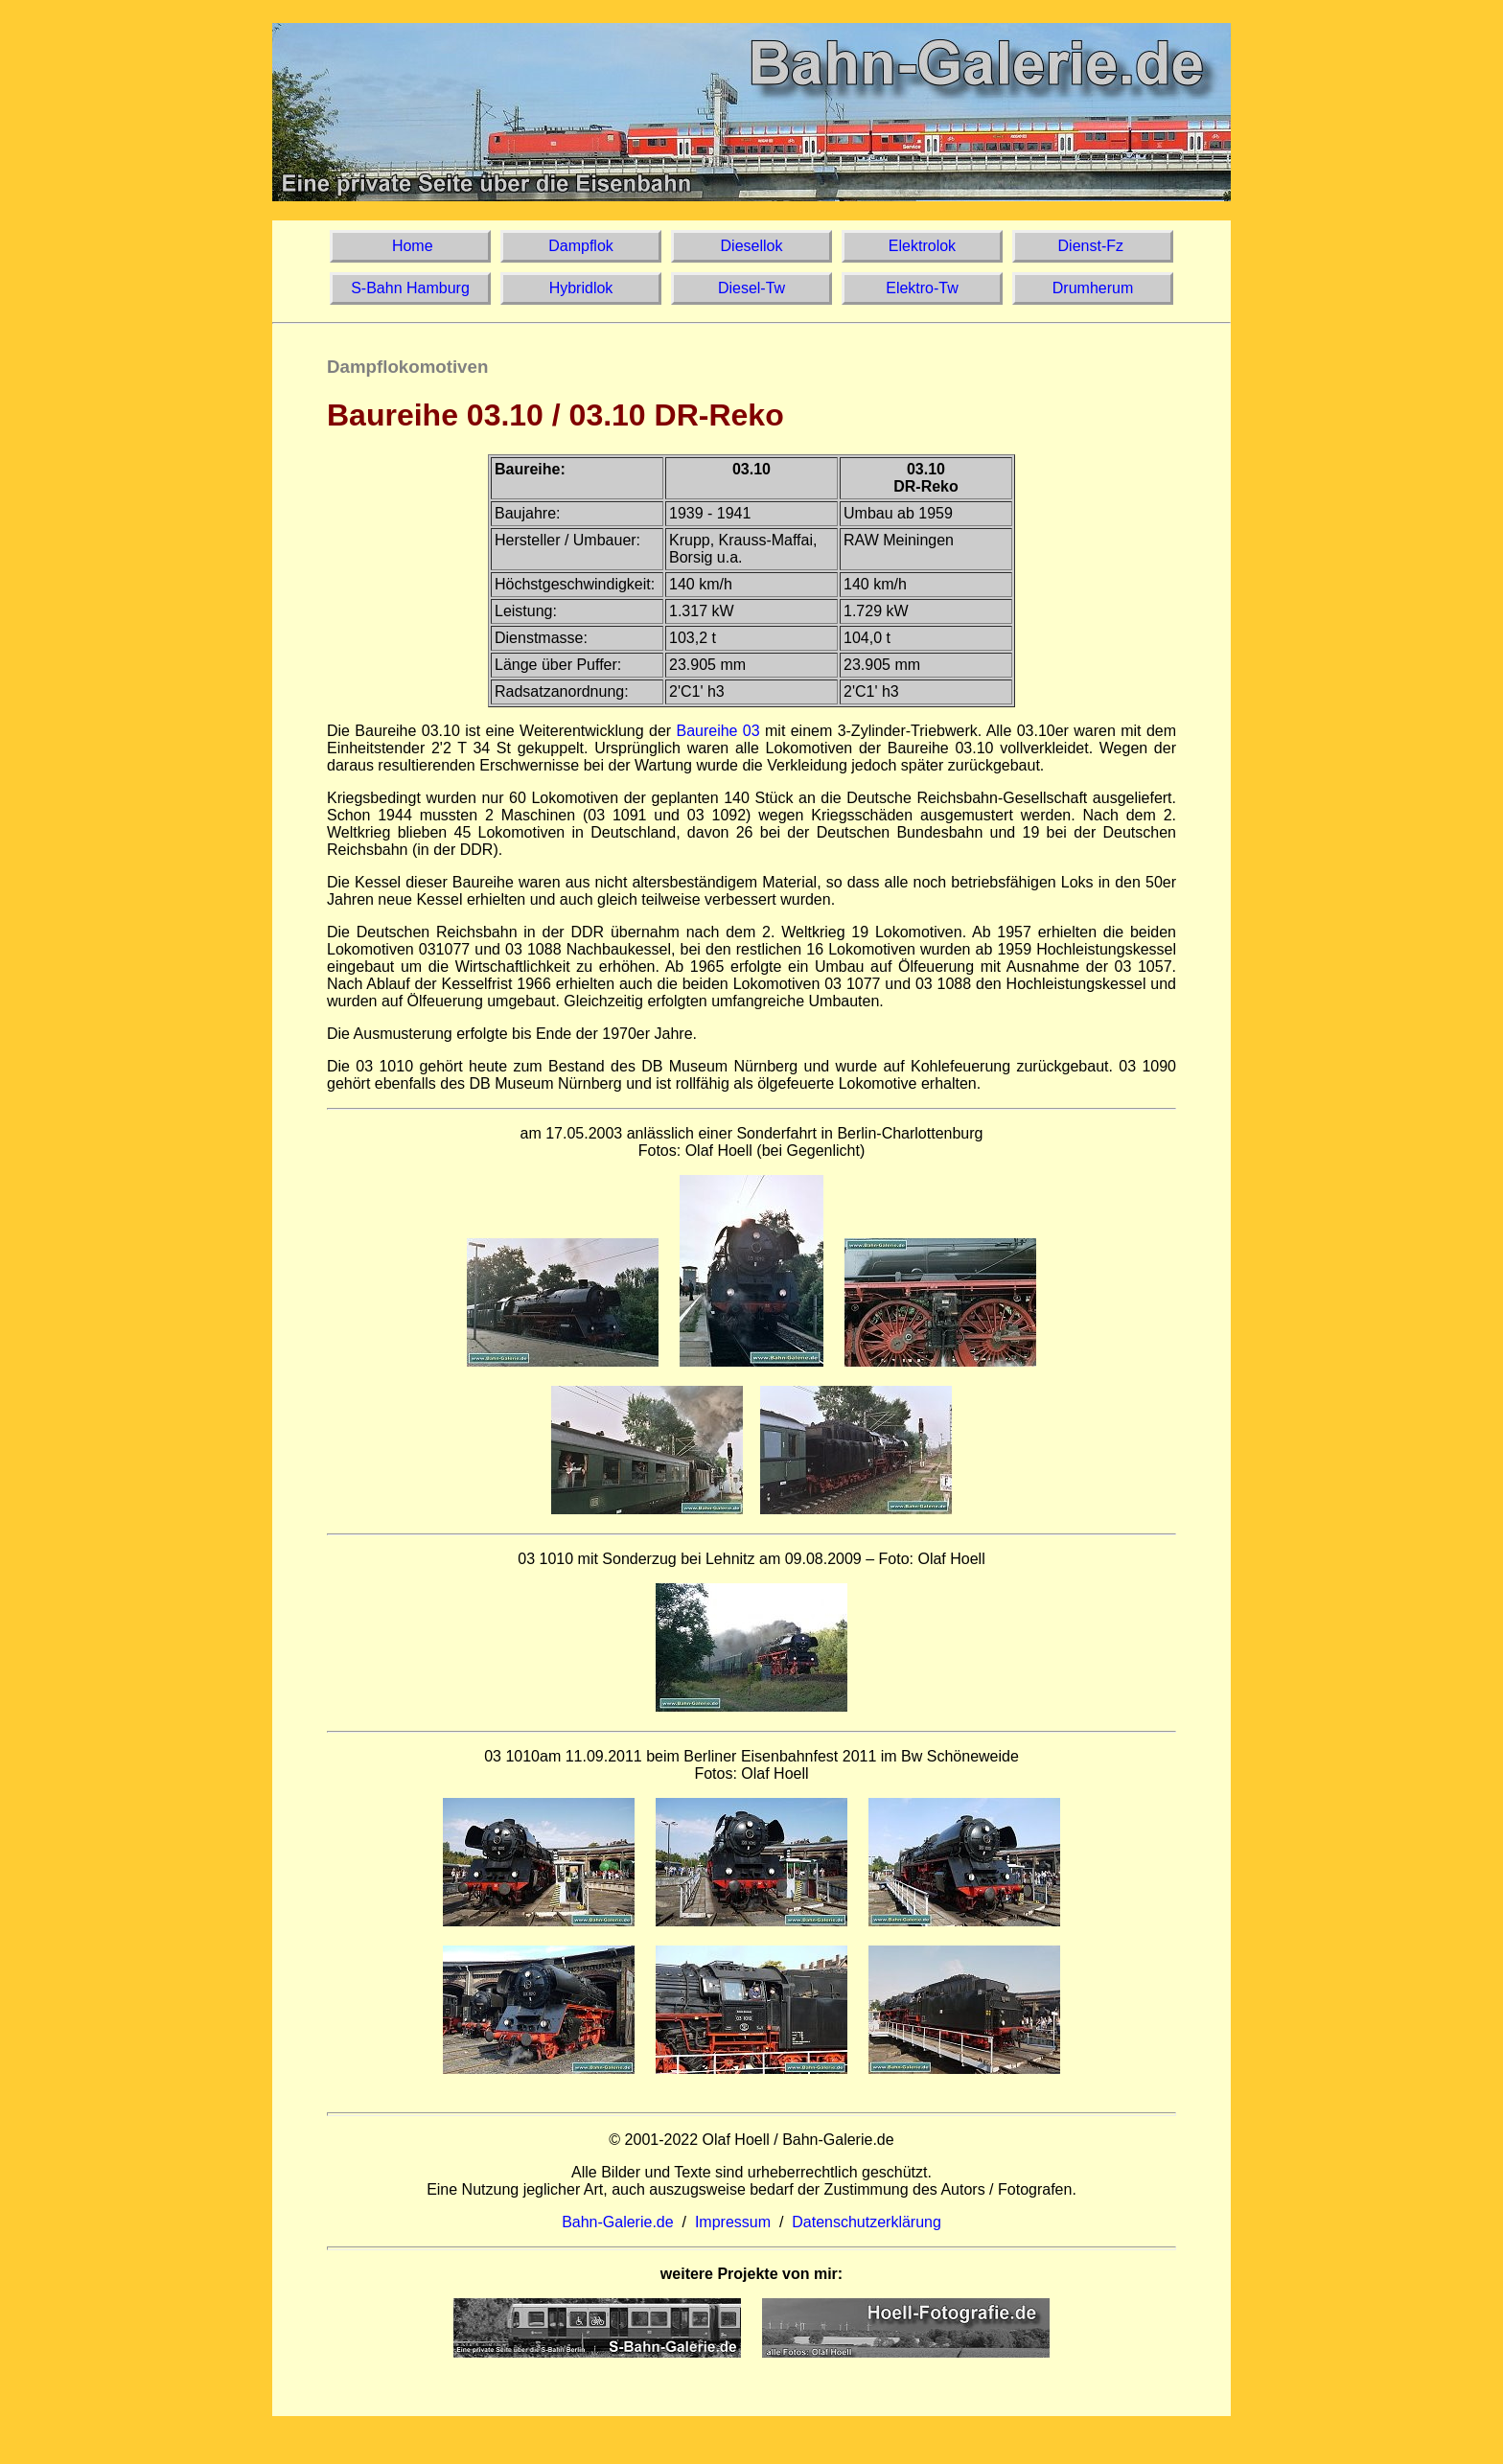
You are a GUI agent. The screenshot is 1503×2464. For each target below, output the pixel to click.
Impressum (733, 2222)
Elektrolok (922, 246)
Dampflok (581, 246)
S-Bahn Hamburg (410, 288)
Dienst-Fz (1092, 246)
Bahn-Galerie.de (618, 2222)
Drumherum (1092, 288)
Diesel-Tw (752, 288)
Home (410, 246)
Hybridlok (580, 288)
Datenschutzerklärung (866, 2222)
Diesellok (751, 246)
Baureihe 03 (717, 731)
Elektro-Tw (922, 288)
